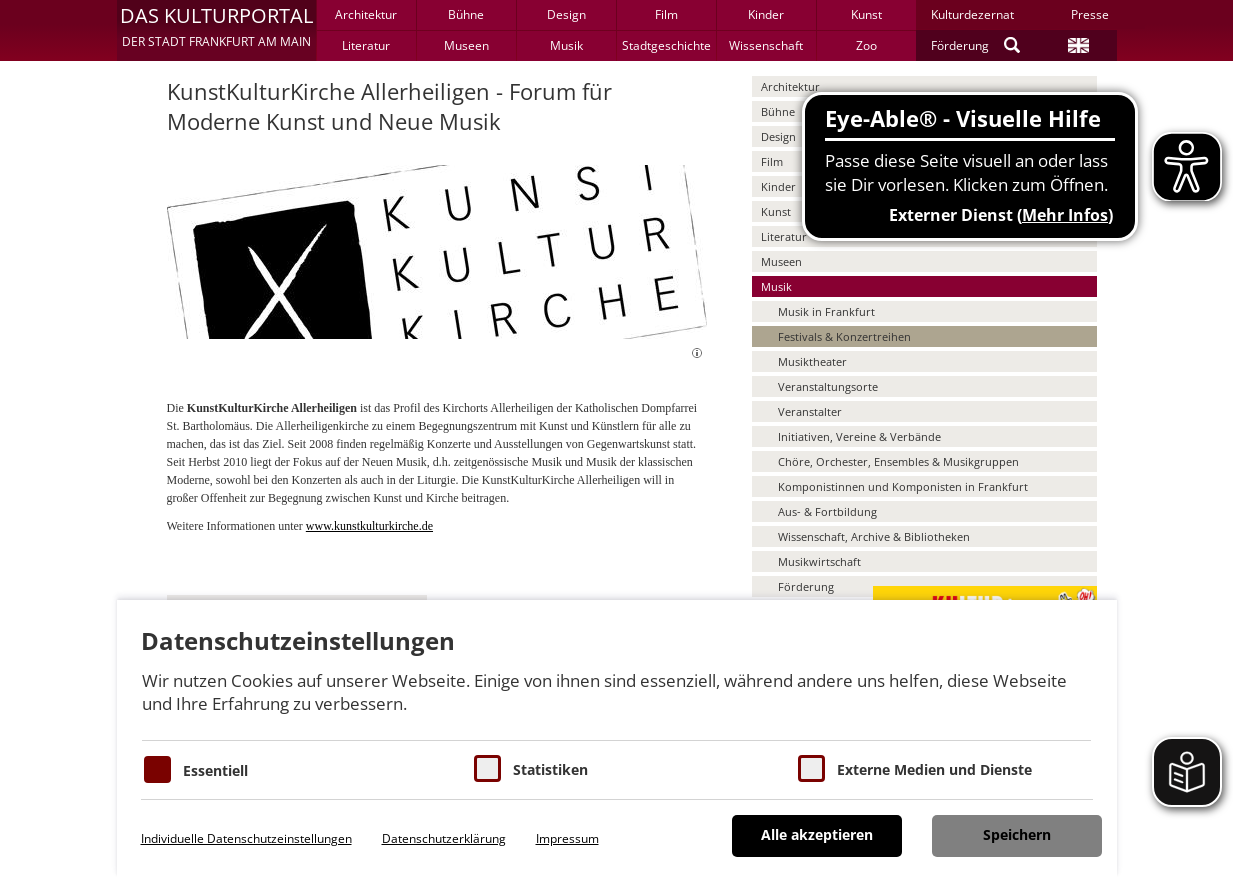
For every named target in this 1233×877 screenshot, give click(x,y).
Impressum (567, 838)
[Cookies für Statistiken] (487, 768)
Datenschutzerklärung (444, 838)
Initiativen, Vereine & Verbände (859, 436)
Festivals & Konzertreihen (844, 336)
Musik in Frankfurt (826, 311)
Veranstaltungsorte (828, 386)
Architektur (366, 14)
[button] (216, 30)
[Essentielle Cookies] (157, 769)
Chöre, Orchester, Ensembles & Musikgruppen (898, 461)
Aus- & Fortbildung (827, 511)
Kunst (866, 14)
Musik (566, 45)
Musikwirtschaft (819, 561)
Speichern (1017, 834)
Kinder (766, 14)
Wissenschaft (766, 45)
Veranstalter (810, 411)
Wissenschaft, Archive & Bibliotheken (874, 536)
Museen (466, 45)
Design (566, 14)
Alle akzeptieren (817, 834)
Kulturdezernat (972, 14)
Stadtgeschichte (666, 45)
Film (666, 14)
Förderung (960, 45)
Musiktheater (812, 361)
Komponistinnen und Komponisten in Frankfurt (903, 486)
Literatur (366, 45)
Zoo (866, 45)
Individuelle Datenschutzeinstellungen (246, 838)
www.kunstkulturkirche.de (369, 526)
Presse (1090, 14)
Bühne (466, 14)
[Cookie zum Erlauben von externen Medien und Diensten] (811, 768)
